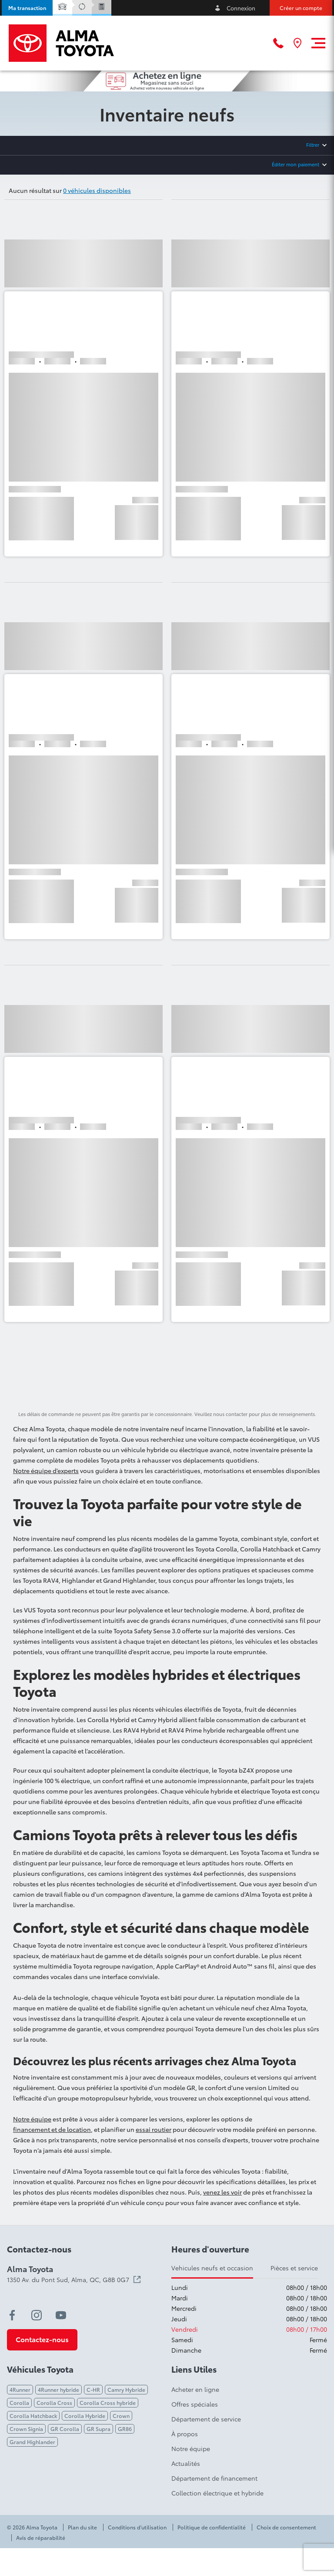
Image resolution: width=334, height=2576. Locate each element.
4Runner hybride (58, 2389)
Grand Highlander (32, 2441)
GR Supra (98, 2428)
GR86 (125, 2428)
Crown (121, 2415)
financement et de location (52, 2129)
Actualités (185, 2463)
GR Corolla (64, 2428)
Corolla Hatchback (33, 2415)
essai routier (153, 2129)
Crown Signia (26, 2428)
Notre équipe (32, 2118)
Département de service (206, 2418)
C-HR (93, 2389)
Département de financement (214, 2478)
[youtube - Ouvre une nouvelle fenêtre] (61, 2315)
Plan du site (82, 2527)
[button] (27, 8)
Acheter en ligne (195, 2389)
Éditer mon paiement (295, 164)
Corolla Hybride (84, 2415)
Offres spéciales (194, 2404)
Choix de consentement (286, 2527)
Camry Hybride (126, 2389)
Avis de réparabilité (40, 2537)
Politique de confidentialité (211, 2527)
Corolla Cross (54, 2402)
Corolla (19, 2402)
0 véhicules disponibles (97, 190)
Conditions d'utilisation (137, 2527)
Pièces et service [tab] (294, 2267)
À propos (184, 2433)
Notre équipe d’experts (46, 1470)
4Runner (20, 2389)
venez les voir (222, 2192)
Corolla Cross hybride (108, 2402)
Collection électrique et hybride (217, 2492)
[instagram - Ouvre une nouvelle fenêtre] (36, 2315)
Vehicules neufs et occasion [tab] (212, 2267)
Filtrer (312, 144)
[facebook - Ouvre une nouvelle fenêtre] (12, 2315)
